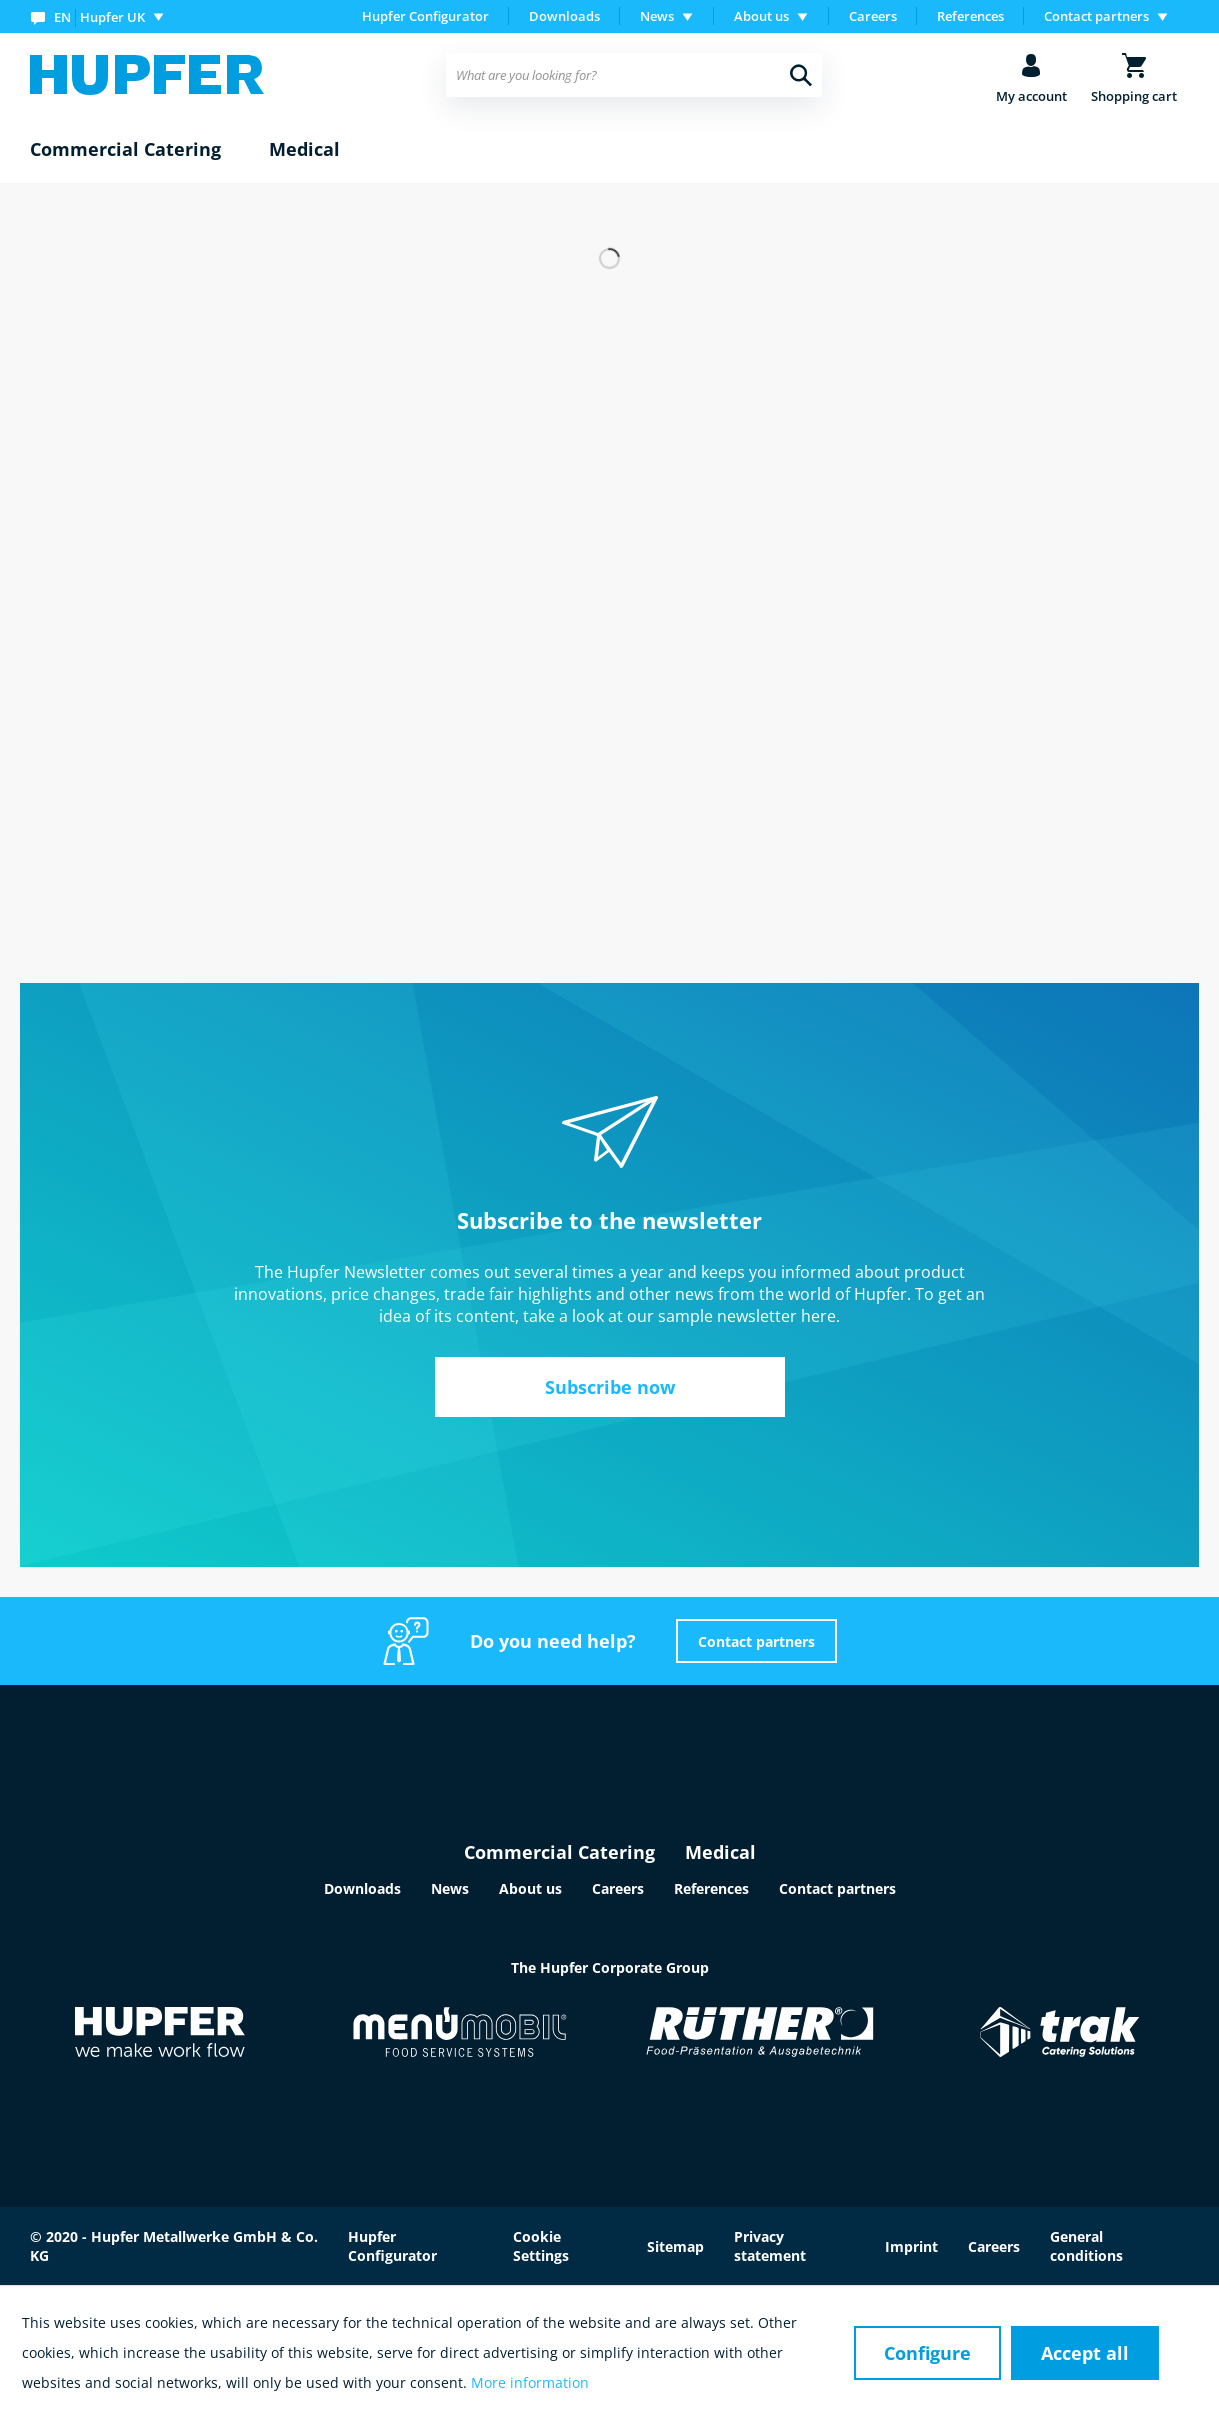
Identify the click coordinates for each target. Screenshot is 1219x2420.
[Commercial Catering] (125, 150)
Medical (720, 1852)
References (970, 16)
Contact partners (756, 1641)
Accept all (1085, 2353)
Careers (873, 16)
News (450, 1888)
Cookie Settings (541, 2246)
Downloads (564, 16)
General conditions (1086, 2246)
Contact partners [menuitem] (1096, 16)
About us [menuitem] (761, 16)
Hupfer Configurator (425, 16)
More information (530, 2382)
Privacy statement (770, 2246)
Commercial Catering (559, 1852)
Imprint (911, 2246)
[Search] (801, 75)
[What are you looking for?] (634, 75)
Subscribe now (610, 1387)
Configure (927, 2353)
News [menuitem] (657, 16)
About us (530, 1888)
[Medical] (304, 150)
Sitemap (675, 2246)
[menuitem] (101, 16)
